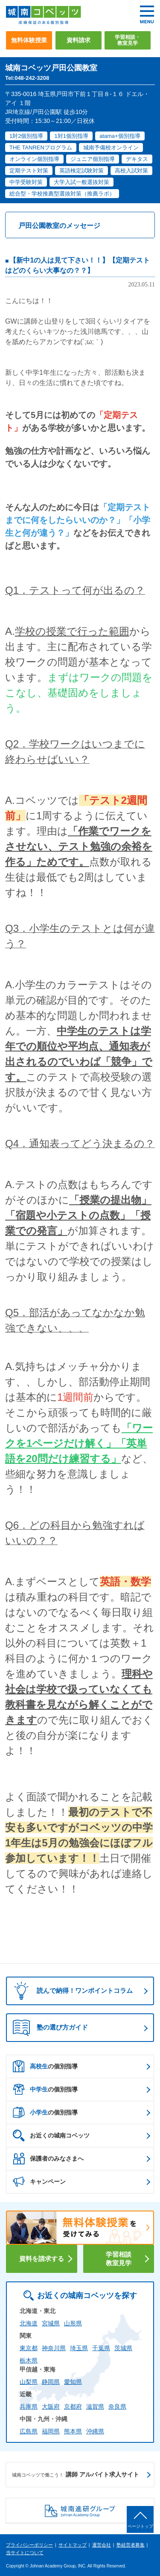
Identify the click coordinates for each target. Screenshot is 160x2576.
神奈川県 (54, 2348)
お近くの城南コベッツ (51, 2135)
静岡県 (51, 2381)
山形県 (73, 2323)
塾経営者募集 (130, 2544)
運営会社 (101, 2544)
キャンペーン (39, 2182)
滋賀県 (95, 2406)
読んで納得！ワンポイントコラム (71, 1991)
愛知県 (73, 2381)
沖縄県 (95, 2431)
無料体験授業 (29, 40)
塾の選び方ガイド (50, 2027)
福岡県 (51, 2431)
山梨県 (29, 2381)
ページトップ (140, 2526)
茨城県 (123, 2348)
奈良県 (117, 2406)
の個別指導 (45, 2066)
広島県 (29, 2431)
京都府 (73, 2406)
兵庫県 (29, 2406)
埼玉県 (79, 2348)
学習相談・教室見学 (127, 40)
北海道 (29, 2323)
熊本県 (73, 2431)
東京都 (29, 2348)
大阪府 (51, 2406)
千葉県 (101, 2348)
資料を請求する (41, 2258)
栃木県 (29, 2360)
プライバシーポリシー (29, 2544)
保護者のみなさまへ (48, 2158)
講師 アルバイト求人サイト (75, 2475)
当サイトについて (25, 2552)
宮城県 (51, 2323)
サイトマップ (72, 2544)
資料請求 (78, 40)
